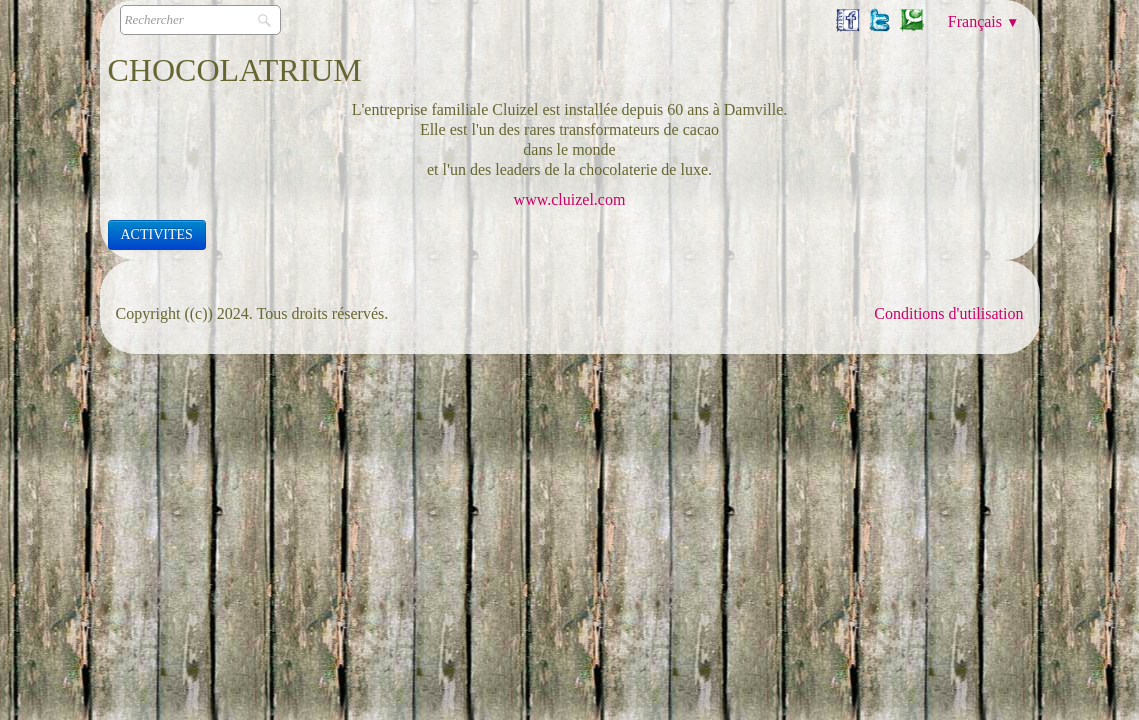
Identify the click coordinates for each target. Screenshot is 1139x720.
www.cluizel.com (570, 199)
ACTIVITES (157, 234)
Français (984, 21)
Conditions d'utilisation (948, 313)
